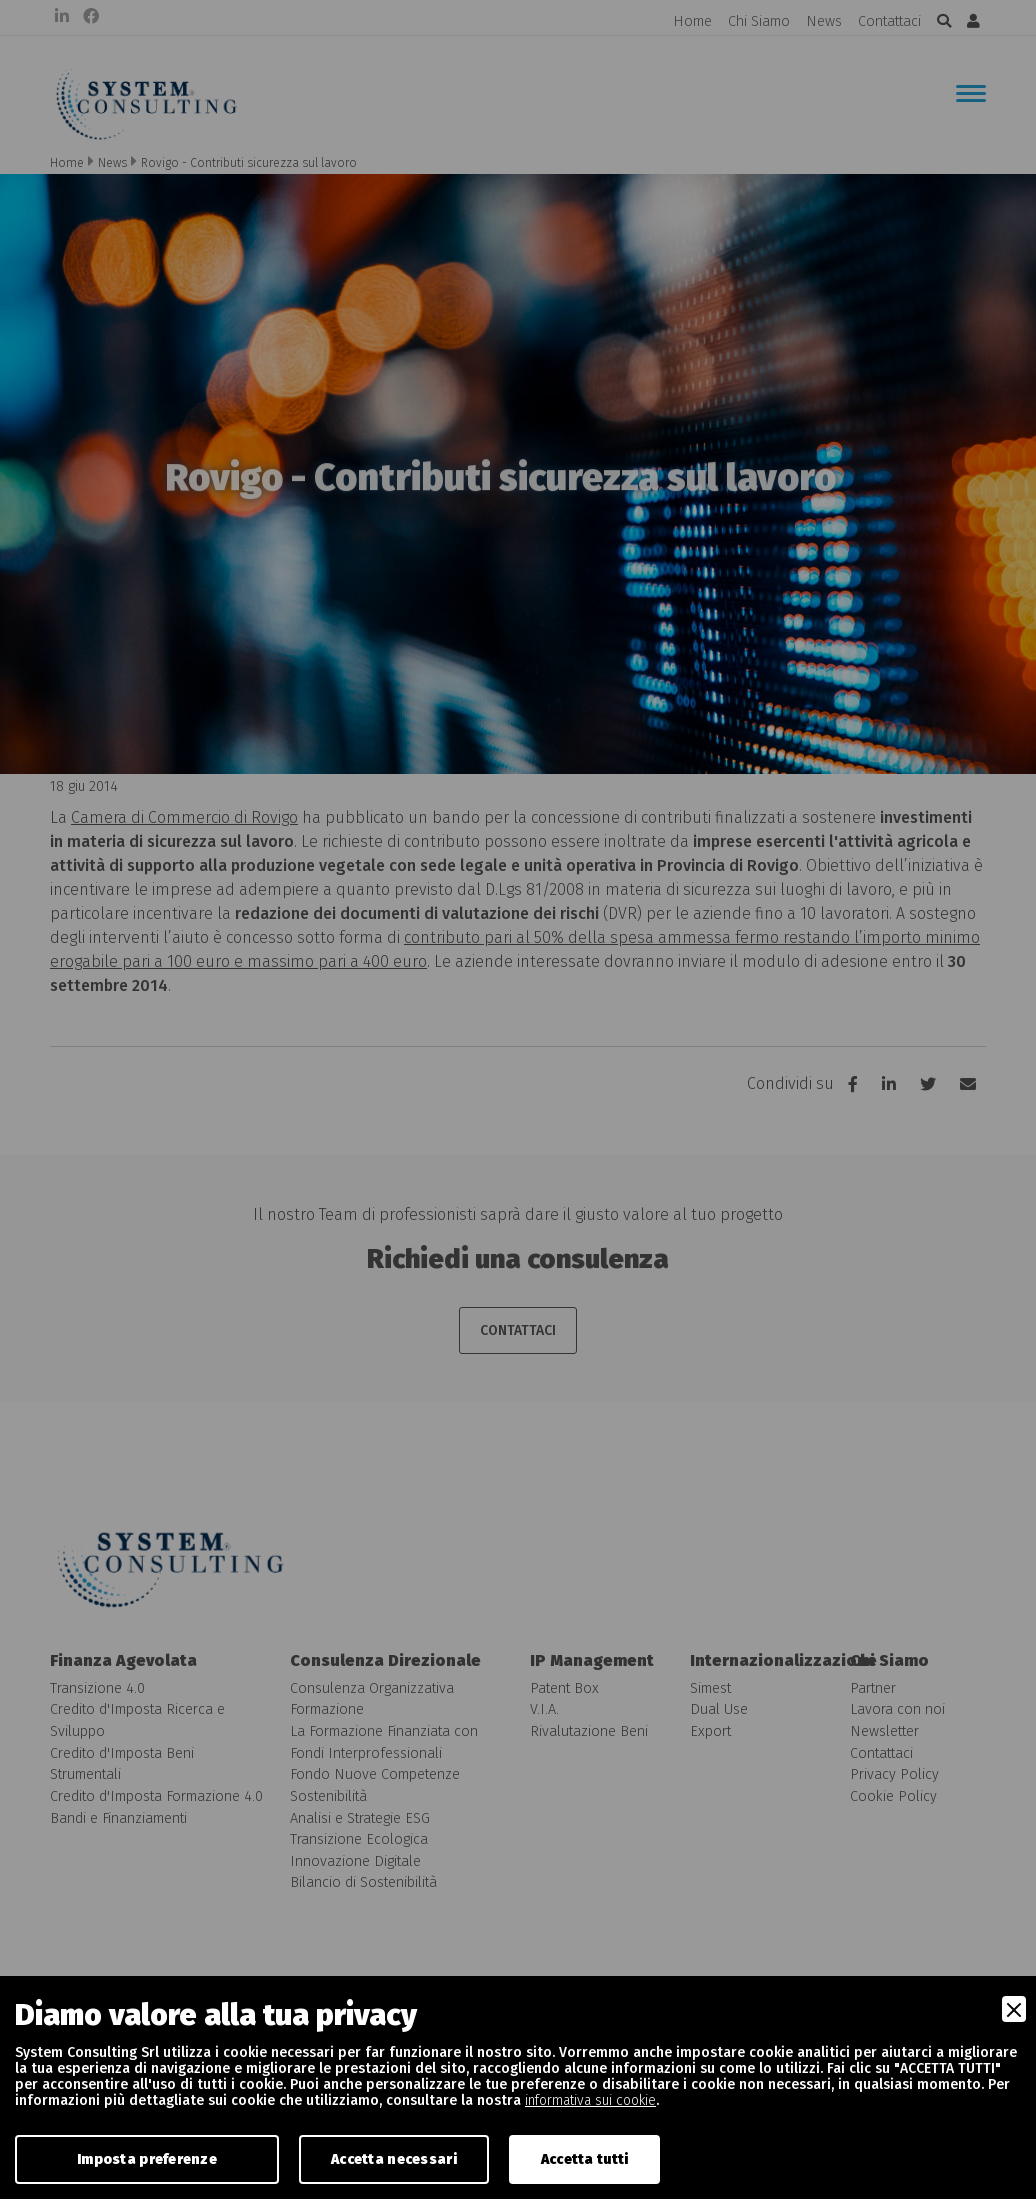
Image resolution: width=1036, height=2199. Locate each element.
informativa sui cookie (590, 2100)
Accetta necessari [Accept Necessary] (394, 2159)
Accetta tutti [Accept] (585, 2159)
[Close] (1014, 2009)
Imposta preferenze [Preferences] (147, 2159)
